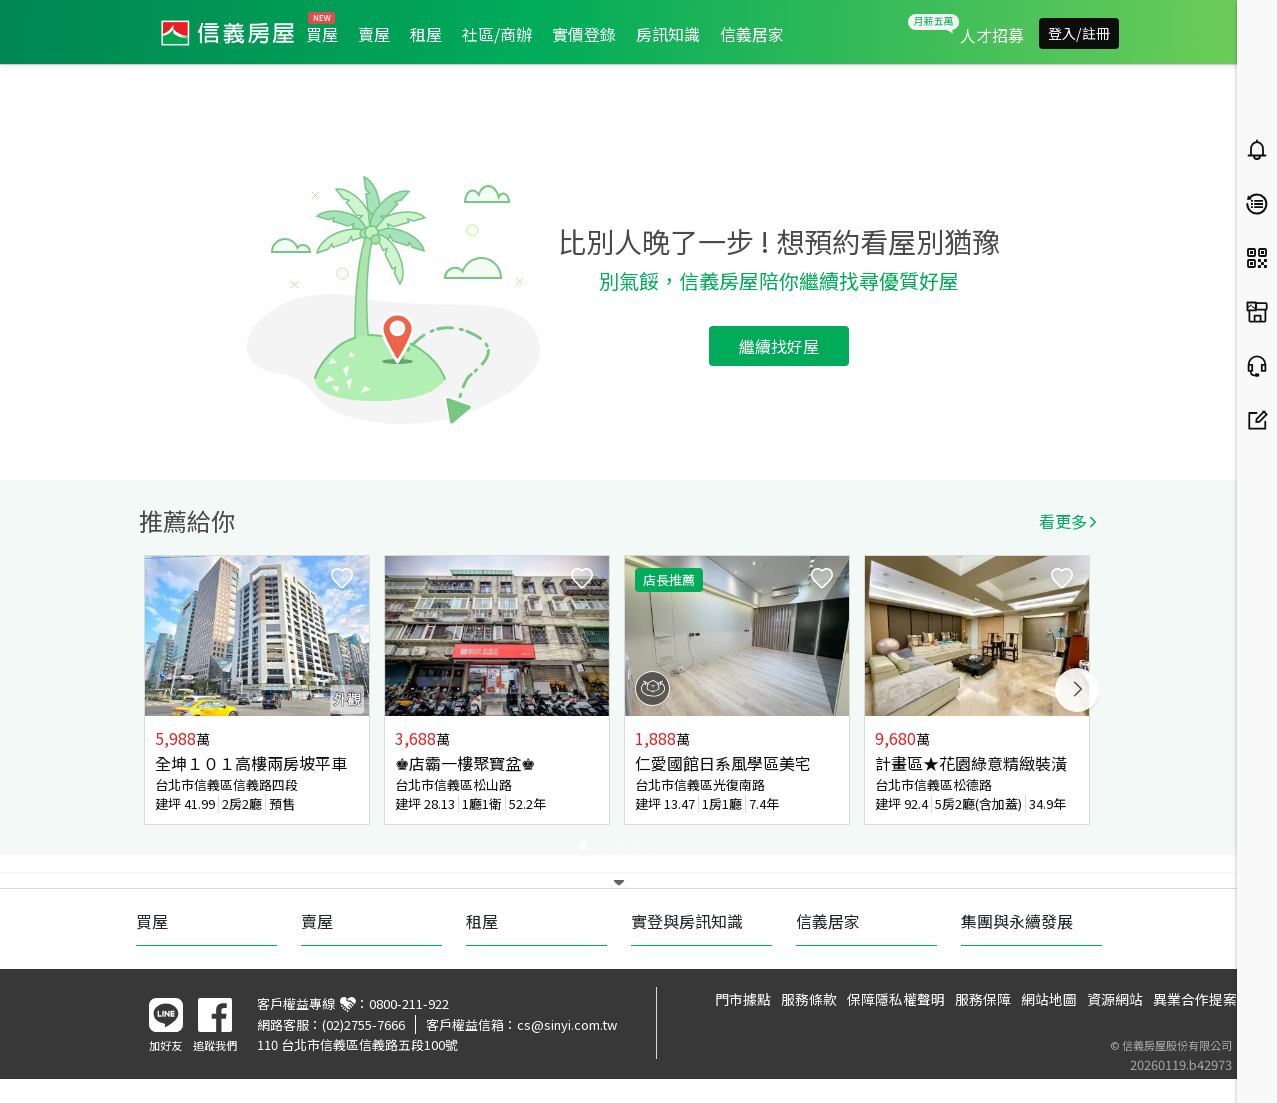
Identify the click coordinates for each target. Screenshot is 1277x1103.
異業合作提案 (1195, 999)
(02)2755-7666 (363, 1024)
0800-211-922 (409, 1003)
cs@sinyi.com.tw (567, 1024)
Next (1077, 690)
